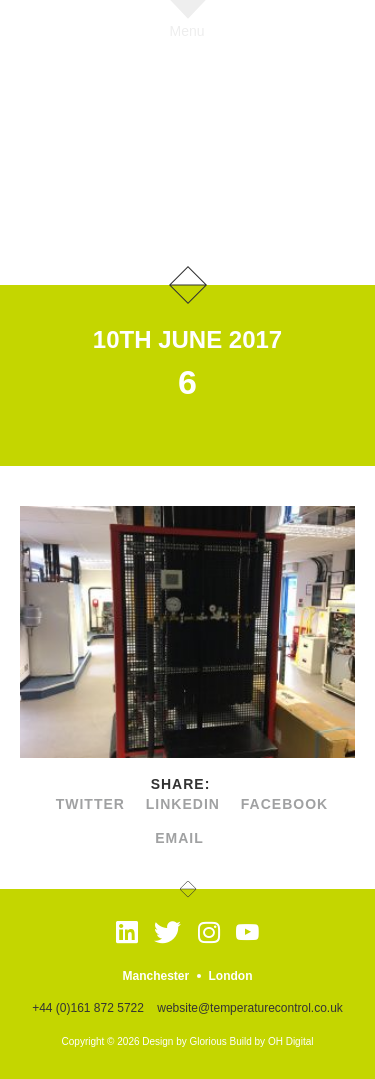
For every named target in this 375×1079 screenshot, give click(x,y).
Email (179, 838)
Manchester (155, 976)
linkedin (183, 804)
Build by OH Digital (272, 1041)
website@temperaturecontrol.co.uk (250, 1008)
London (231, 976)
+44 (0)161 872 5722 (88, 1008)
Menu (187, 30)
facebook (284, 804)
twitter (90, 804)
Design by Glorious (184, 1041)
